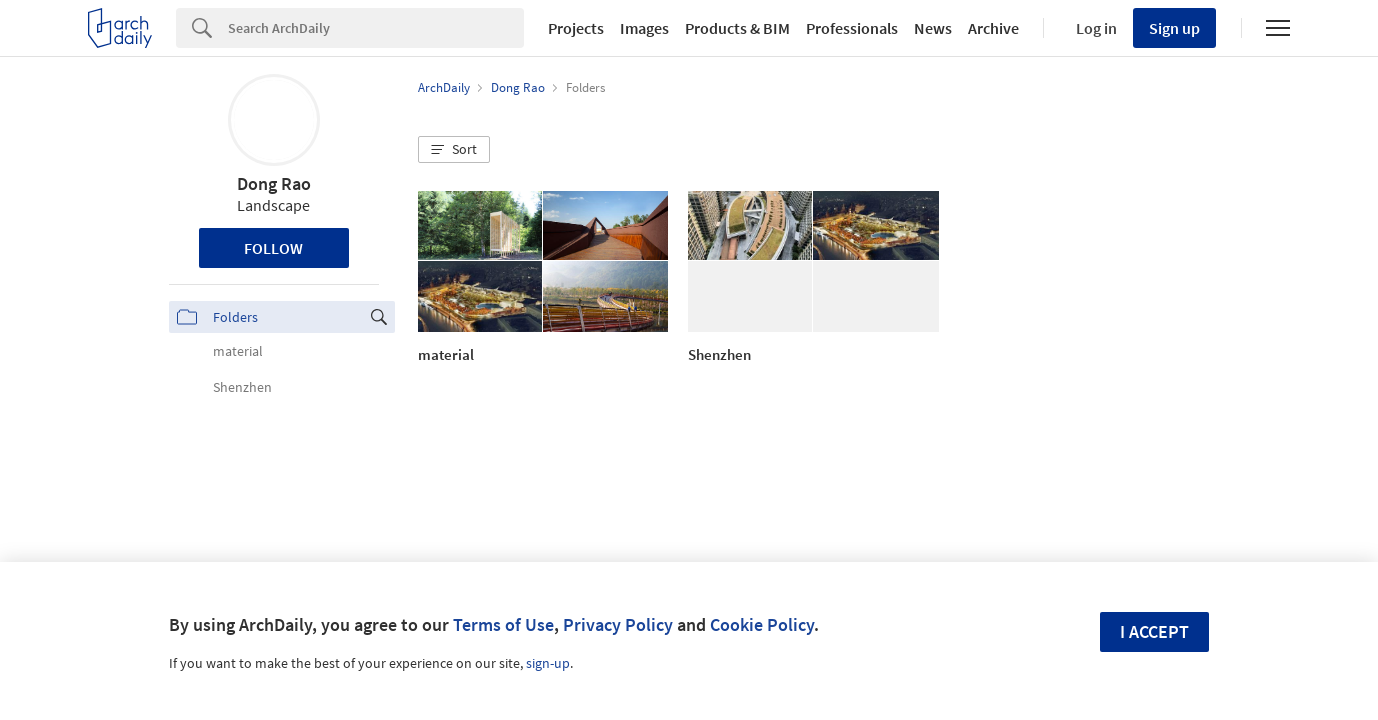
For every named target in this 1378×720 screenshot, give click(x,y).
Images (644, 28)
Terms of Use (503, 624)
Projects (576, 28)
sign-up (548, 663)
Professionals (852, 28)
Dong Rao (274, 183)
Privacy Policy (618, 624)
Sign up (1174, 28)
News (933, 28)
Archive (993, 28)
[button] (454, 150)
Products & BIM (737, 28)
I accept (1154, 631)
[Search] (376, 28)
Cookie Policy (762, 624)
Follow (273, 248)
